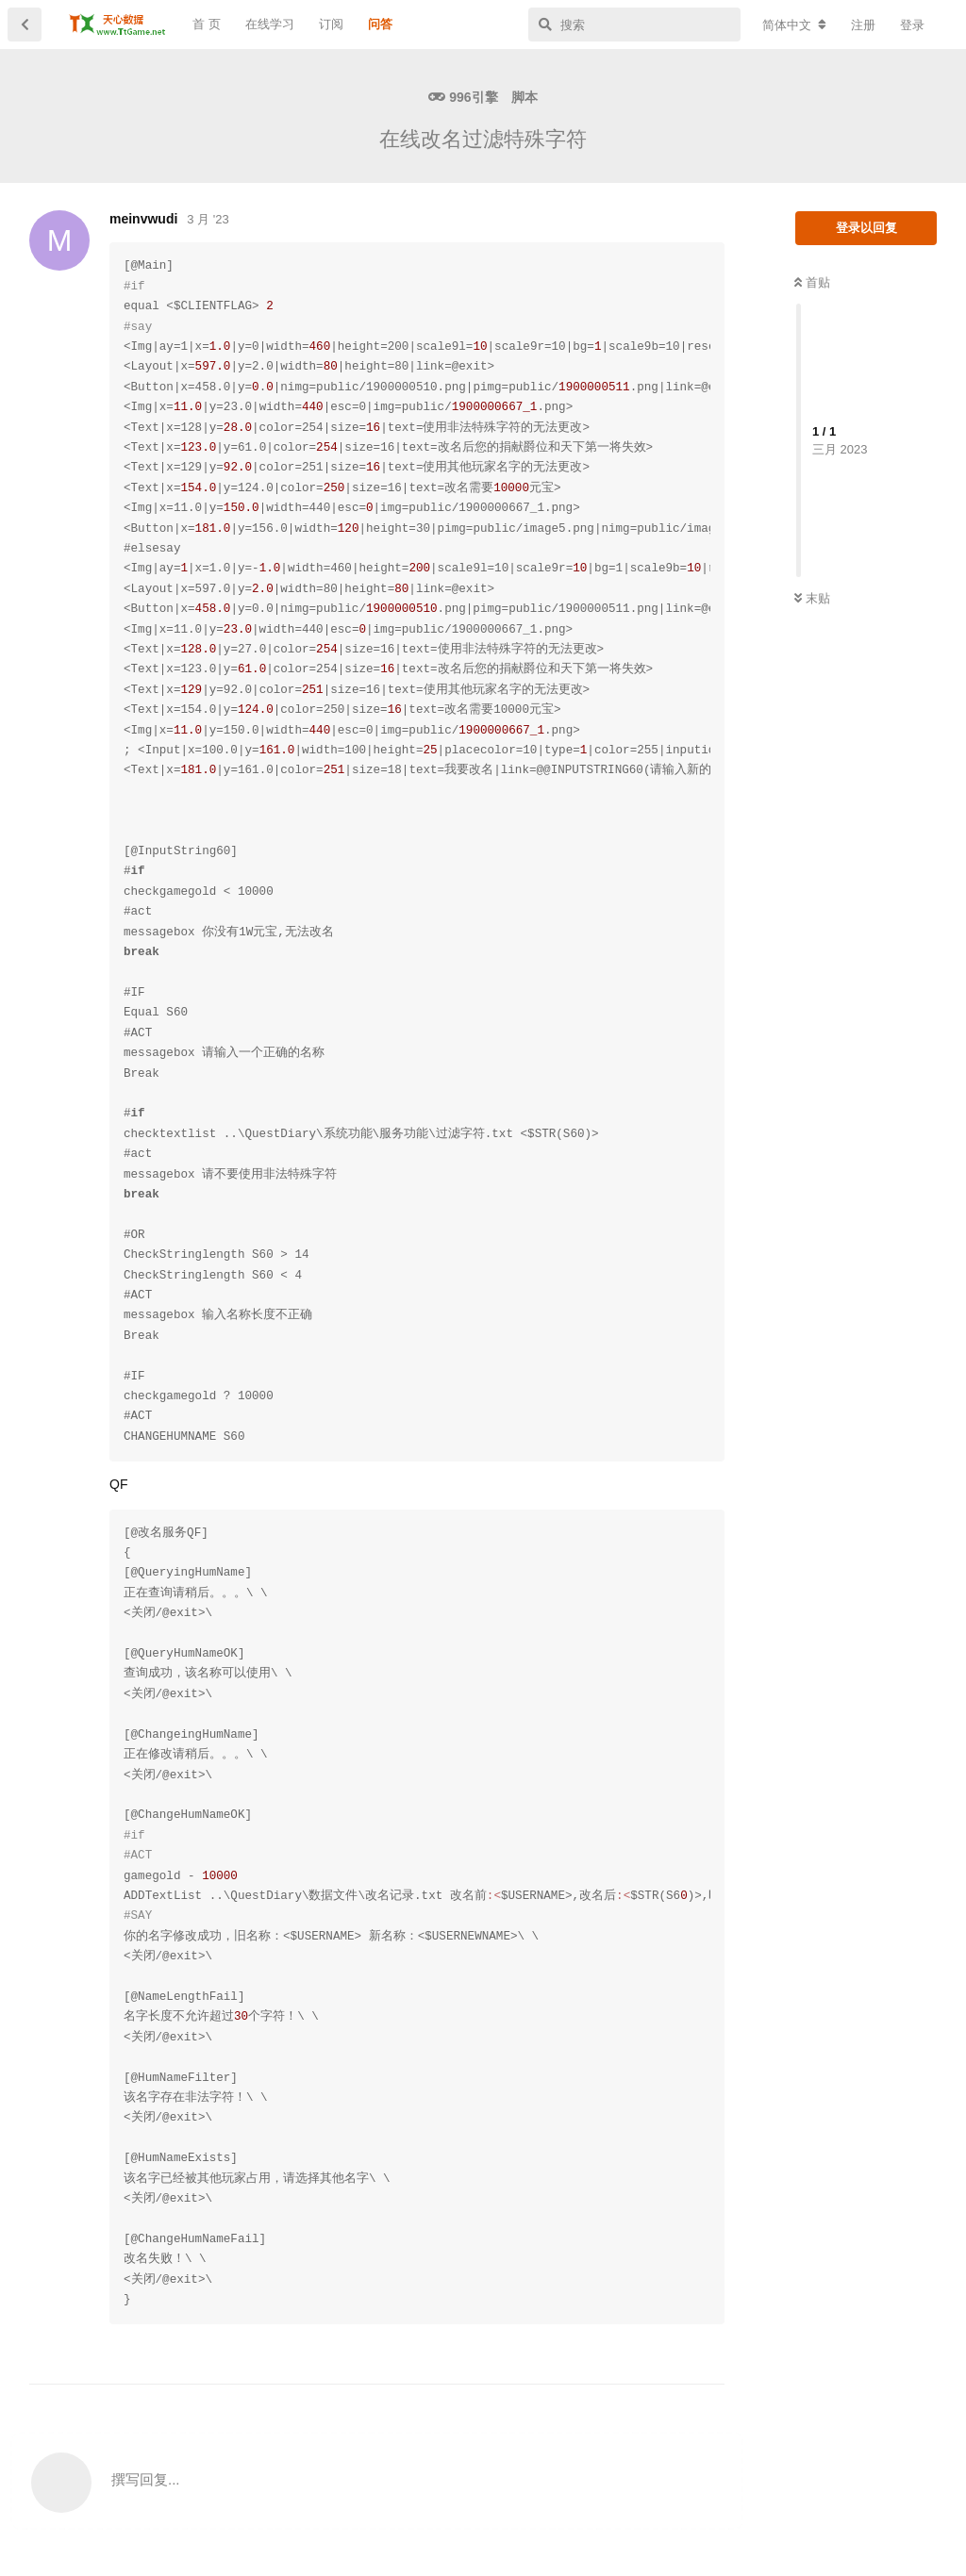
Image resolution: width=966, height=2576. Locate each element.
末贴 (812, 598)
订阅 (331, 24)
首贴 (812, 282)
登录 (912, 25)
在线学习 (269, 24)
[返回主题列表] (25, 24)
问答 (380, 24)
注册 (863, 25)
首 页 (206, 24)
